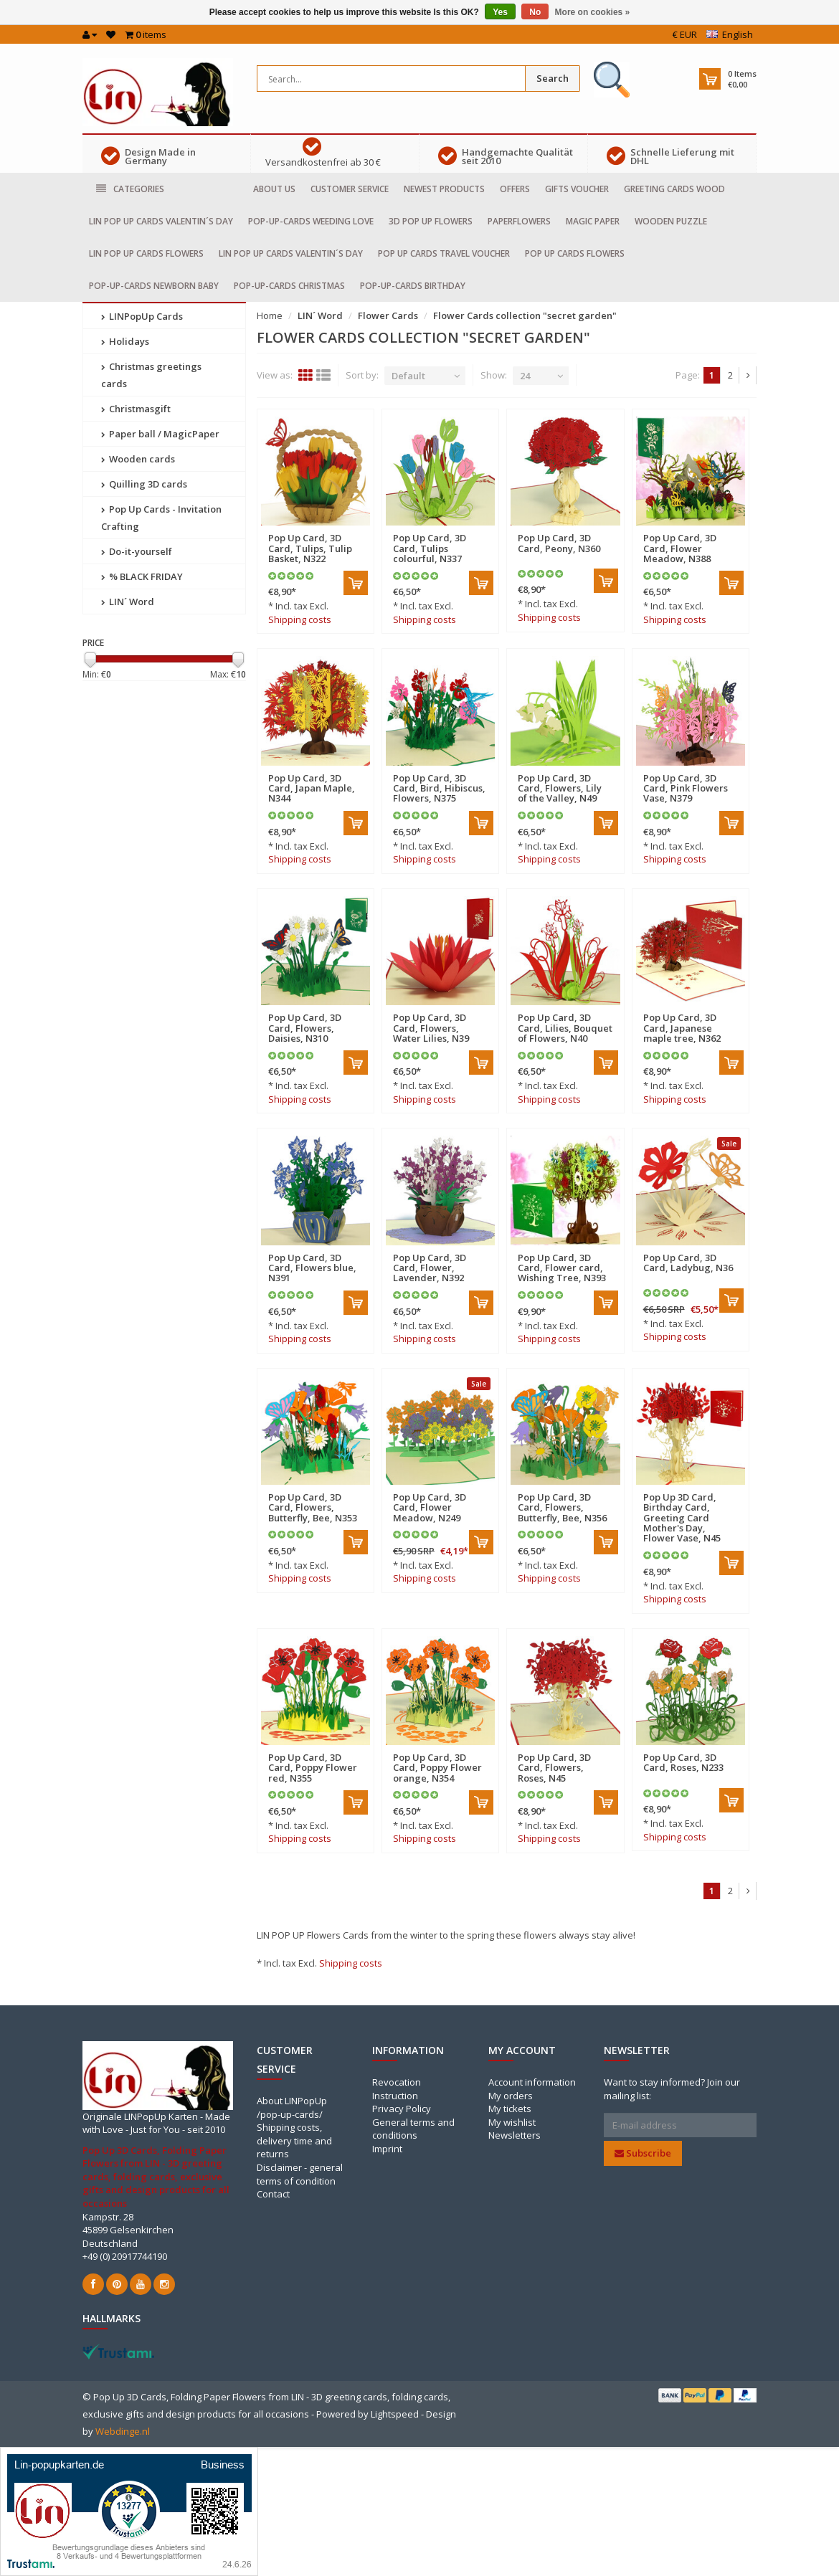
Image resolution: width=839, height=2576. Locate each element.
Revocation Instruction (396, 2089)
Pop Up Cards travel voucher (444, 253)
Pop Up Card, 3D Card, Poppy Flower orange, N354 (437, 1767)
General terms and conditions (413, 2129)
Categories (130, 189)
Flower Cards (388, 315)
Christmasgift (136, 408)
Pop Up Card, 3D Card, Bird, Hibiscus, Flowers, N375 (439, 788)
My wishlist (512, 2122)
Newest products (444, 189)
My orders (510, 2095)
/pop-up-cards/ (290, 2114)
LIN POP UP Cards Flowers (146, 253)
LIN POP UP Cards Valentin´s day (161, 221)
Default (408, 375)
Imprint (387, 2148)
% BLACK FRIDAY (142, 576)
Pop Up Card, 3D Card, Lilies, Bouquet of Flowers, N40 (565, 1028)
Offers (515, 189)
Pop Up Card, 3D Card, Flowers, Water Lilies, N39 (431, 1028)
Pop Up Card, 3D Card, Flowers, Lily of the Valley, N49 (560, 788)
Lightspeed (395, 2414)
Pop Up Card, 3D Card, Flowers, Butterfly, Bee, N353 (312, 1507)
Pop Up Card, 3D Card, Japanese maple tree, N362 (682, 1028)
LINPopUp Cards (142, 316)
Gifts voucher (577, 189)
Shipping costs (299, 619)
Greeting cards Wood (674, 189)
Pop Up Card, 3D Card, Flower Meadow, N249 (429, 1507)
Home (270, 315)
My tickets (509, 2108)
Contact (273, 2193)
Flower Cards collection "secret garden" (525, 315)
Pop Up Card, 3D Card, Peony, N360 (559, 542)
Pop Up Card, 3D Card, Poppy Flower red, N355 (312, 1767)
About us (274, 189)
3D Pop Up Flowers (431, 221)
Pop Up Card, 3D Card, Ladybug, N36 (688, 1262)
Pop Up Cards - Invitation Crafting (161, 518)
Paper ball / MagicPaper (160, 433)
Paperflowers (519, 221)
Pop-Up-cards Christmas (289, 286)
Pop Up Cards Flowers (575, 253)
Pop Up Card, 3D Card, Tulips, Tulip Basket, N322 (310, 548)
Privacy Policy (401, 2108)
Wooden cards (138, 458)
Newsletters (514, 2135)
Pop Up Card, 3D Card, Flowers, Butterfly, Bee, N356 (562, 1507)
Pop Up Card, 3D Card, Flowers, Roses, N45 (554, 1767)
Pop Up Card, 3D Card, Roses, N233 (683, 1762)
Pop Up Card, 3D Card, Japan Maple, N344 (311, 788)
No (535, 12)
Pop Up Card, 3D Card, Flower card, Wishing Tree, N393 (562, 1268)
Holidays (125, 341)
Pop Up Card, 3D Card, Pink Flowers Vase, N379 (685, 788)
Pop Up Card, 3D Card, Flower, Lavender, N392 (429, 1268)
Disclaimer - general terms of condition (300, 2174)
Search (552, 78)
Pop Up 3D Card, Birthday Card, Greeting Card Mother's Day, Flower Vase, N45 (682, 1517)
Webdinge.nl (122, 2431)
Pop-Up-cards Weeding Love (311, 221)
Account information (532, 2082)
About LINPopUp (292, 2100)
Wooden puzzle (671, 221)
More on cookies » (592, 12)
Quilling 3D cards (144, 483)
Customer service (350, 189)
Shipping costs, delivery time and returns (294, 2140)
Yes (500, 12)
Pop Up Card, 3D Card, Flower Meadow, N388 (679, 548)
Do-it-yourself (136, 551)
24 (525, 375)
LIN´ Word (127, 601)
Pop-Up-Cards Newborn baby (154, 286)
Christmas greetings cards (151, 375)
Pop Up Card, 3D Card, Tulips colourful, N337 (429, 548)
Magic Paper (593, 221)
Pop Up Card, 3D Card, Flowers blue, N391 (312, 1268)
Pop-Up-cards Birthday (412, 286)
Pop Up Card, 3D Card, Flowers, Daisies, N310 (304, 1028)
